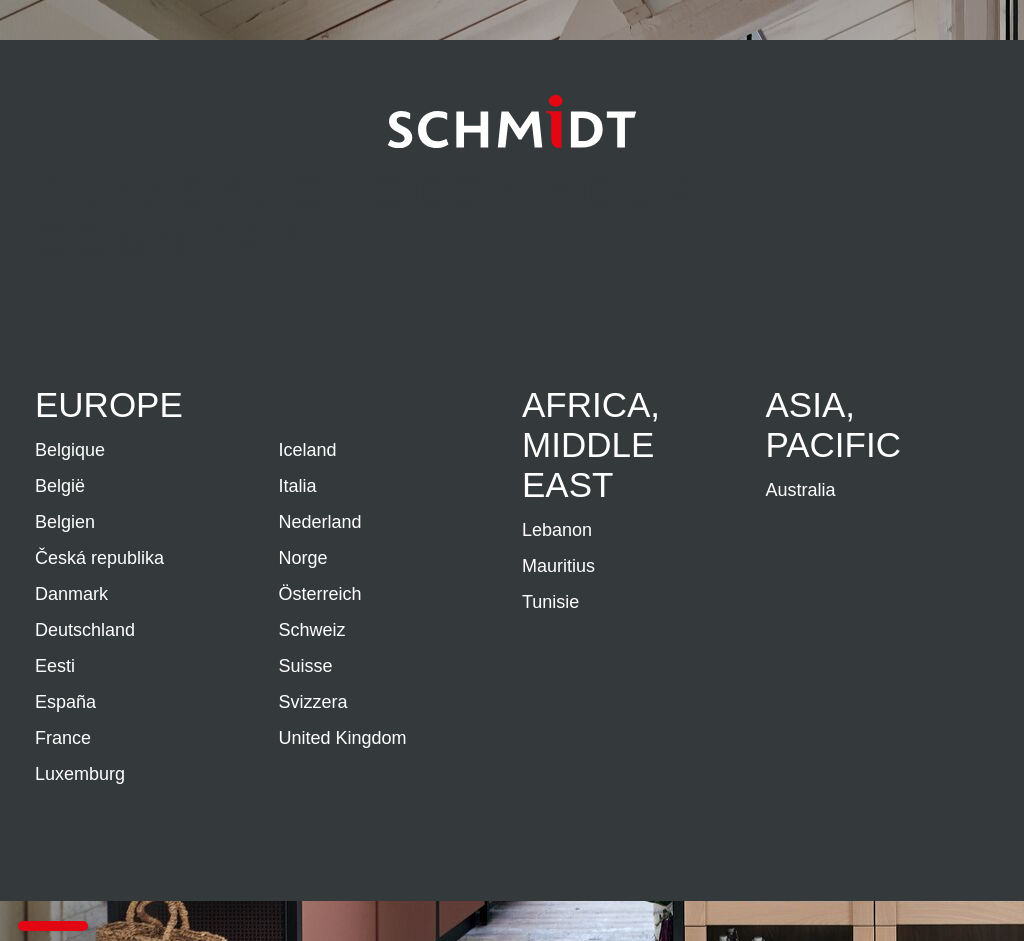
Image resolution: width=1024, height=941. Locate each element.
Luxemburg (80, 774)
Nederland (320, 522)
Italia (298, 486)
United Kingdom (343, 738)
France (63, 738)
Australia (801, 490)
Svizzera (313, 702)
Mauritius (558, 566)
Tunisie (550, 602)
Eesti (55, 666)
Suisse (306, 666)
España (65, 702)
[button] (53, 926)
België (60, 486)
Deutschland (85, 630)
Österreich (320, 594)
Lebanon (557, 530)
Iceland (308, 450)
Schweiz (312, 630)
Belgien (65, 522)
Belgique (70, 450)
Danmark (71, 594)
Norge (303, 558)
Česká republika (99, 558)
